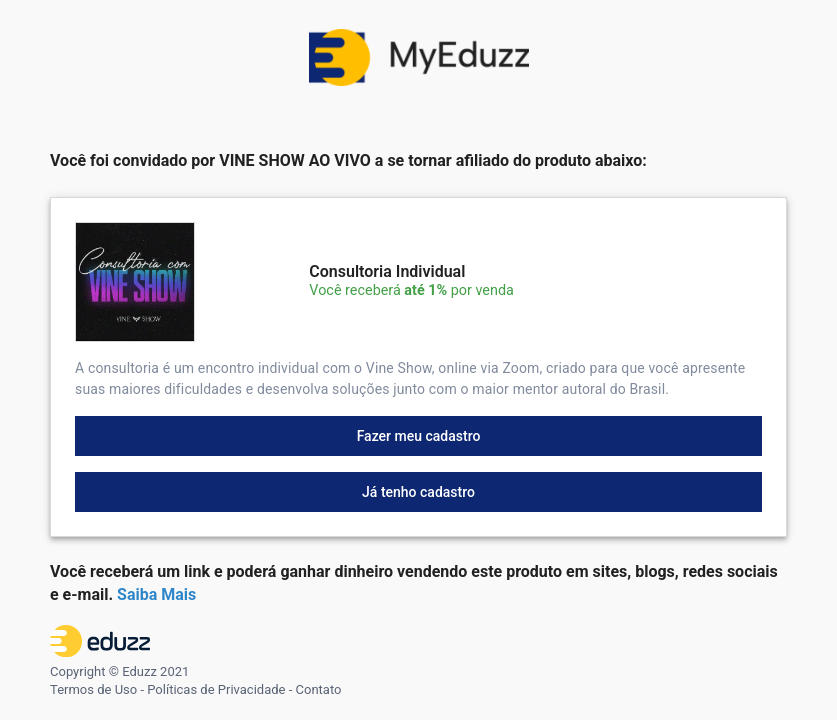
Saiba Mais (156, 594)
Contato (319, 689)
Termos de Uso (93, 689)
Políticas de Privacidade (216, 689)
